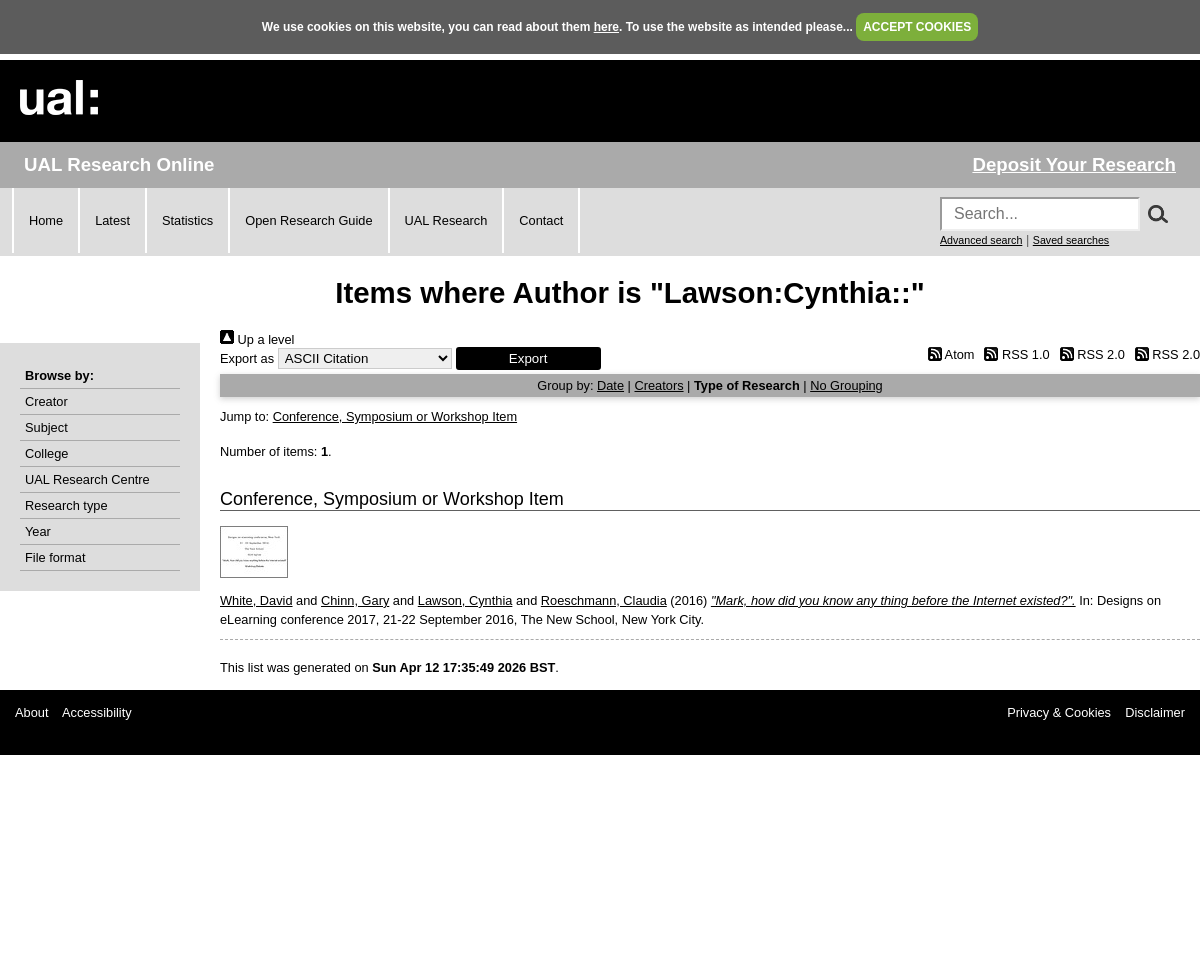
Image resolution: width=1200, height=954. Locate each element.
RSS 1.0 (1014, 354)
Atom (947, 354)
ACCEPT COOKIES (917, 27)
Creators (658, 385)
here (606, 27)
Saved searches (1071, 240)
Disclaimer (1155, 712)
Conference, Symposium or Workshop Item (395, 416)
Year (38, 531)
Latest (112, 220)
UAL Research (446, 220)
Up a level (257, 339)
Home (46, 220)
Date (610, 385)
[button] (528, 358)
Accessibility (97, 712)
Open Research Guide (308, 220)
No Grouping (846, 385)
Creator (46, 401)
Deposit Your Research (1074, 164)
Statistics (187, 220)
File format (55, 557)
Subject (46, 427)
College (46, 453)
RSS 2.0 (1089, 354)
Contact (541, 220)
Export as (247, 358)
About (31, 712)
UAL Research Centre (87, 479)
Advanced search (981, 240)
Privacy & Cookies (1059, 712)
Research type (66, 505)
